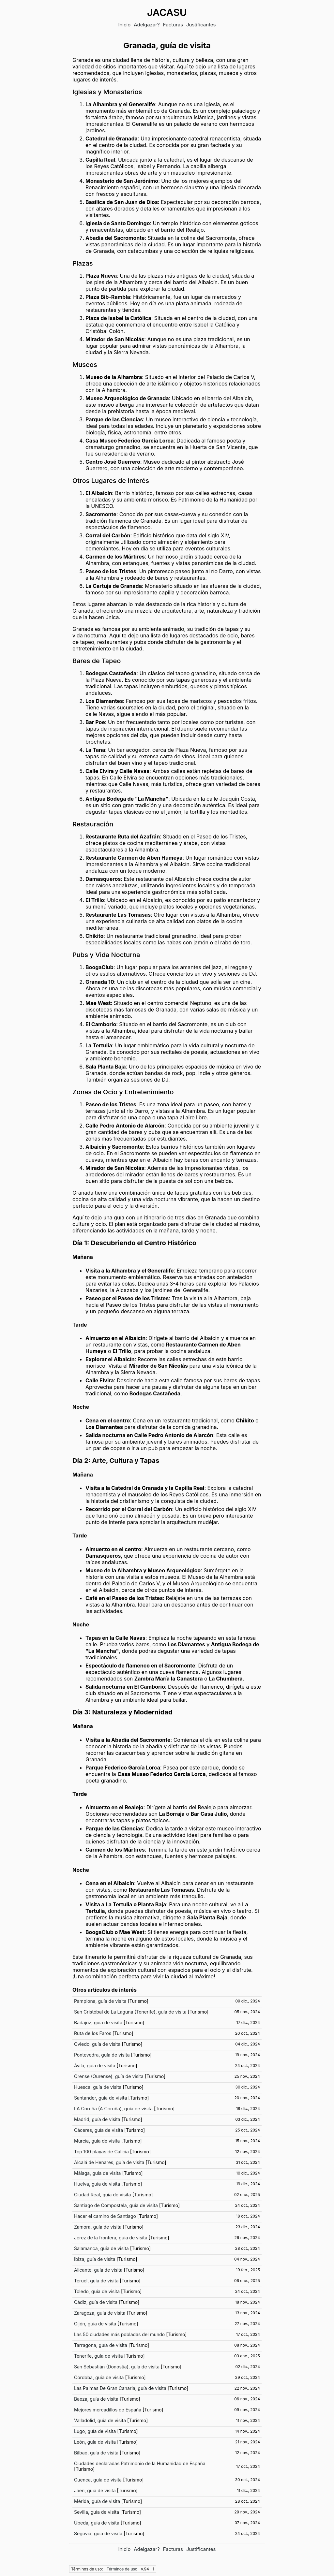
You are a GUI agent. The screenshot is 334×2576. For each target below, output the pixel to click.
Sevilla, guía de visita (96, 2512)
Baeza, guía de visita (96, 2399)
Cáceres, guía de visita (98, 2130)
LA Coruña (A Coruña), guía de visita (113, 2108)
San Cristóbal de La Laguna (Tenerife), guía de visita (130, 2012)
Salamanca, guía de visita (101, 2248)
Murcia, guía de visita (97, 2141)
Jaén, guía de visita (95, 2490)
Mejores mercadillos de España (107, 2409)
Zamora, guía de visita (98, 2227)
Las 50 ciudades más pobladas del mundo (119, 2334)
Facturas (173, 25)
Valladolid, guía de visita (100, 2420)
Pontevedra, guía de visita (102, 2055)
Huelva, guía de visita (97, 2184)
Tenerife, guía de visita (98, 2356)
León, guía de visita (95, 2442)
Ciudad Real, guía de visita (102, 2194)
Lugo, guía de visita (95, 2431)
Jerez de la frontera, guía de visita (110, 2237)
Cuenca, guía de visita (98, 2479)
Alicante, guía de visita (98, 2270)
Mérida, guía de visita (97, 2501)
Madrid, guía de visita (97, 2119)
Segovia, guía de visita (98, 2533)
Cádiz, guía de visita (95, 2302)
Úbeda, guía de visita (96, 2522)
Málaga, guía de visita (97, 2173)
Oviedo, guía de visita (97, 2044)
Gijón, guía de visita (95, 2323)
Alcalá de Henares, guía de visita (109, 2162)
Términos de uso (122, 2569)
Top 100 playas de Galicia (101, 2151)
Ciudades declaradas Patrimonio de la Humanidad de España (139, 2463)
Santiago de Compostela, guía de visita (116, 2205)
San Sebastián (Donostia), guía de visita (116, 2366)
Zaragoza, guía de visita (99, 2313)
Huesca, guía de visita (97, 2087)
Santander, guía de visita (100, 2098)
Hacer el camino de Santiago (105, 2216)
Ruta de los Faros (92, 2033)
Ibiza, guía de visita (94, 2259)
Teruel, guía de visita (96, 2280)
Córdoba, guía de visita (99, 2377)
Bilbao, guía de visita (96, 2452)
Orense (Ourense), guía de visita (109, 2076)
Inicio (124, 25)
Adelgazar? (147, 25)
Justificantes (201, 25)
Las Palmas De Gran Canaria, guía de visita (120, 2388)
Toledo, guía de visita (97, 2291)
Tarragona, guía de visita (100, 2345)
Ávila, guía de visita (94, 2065)
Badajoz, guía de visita (98, 2022)
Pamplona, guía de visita (100, 2001)
